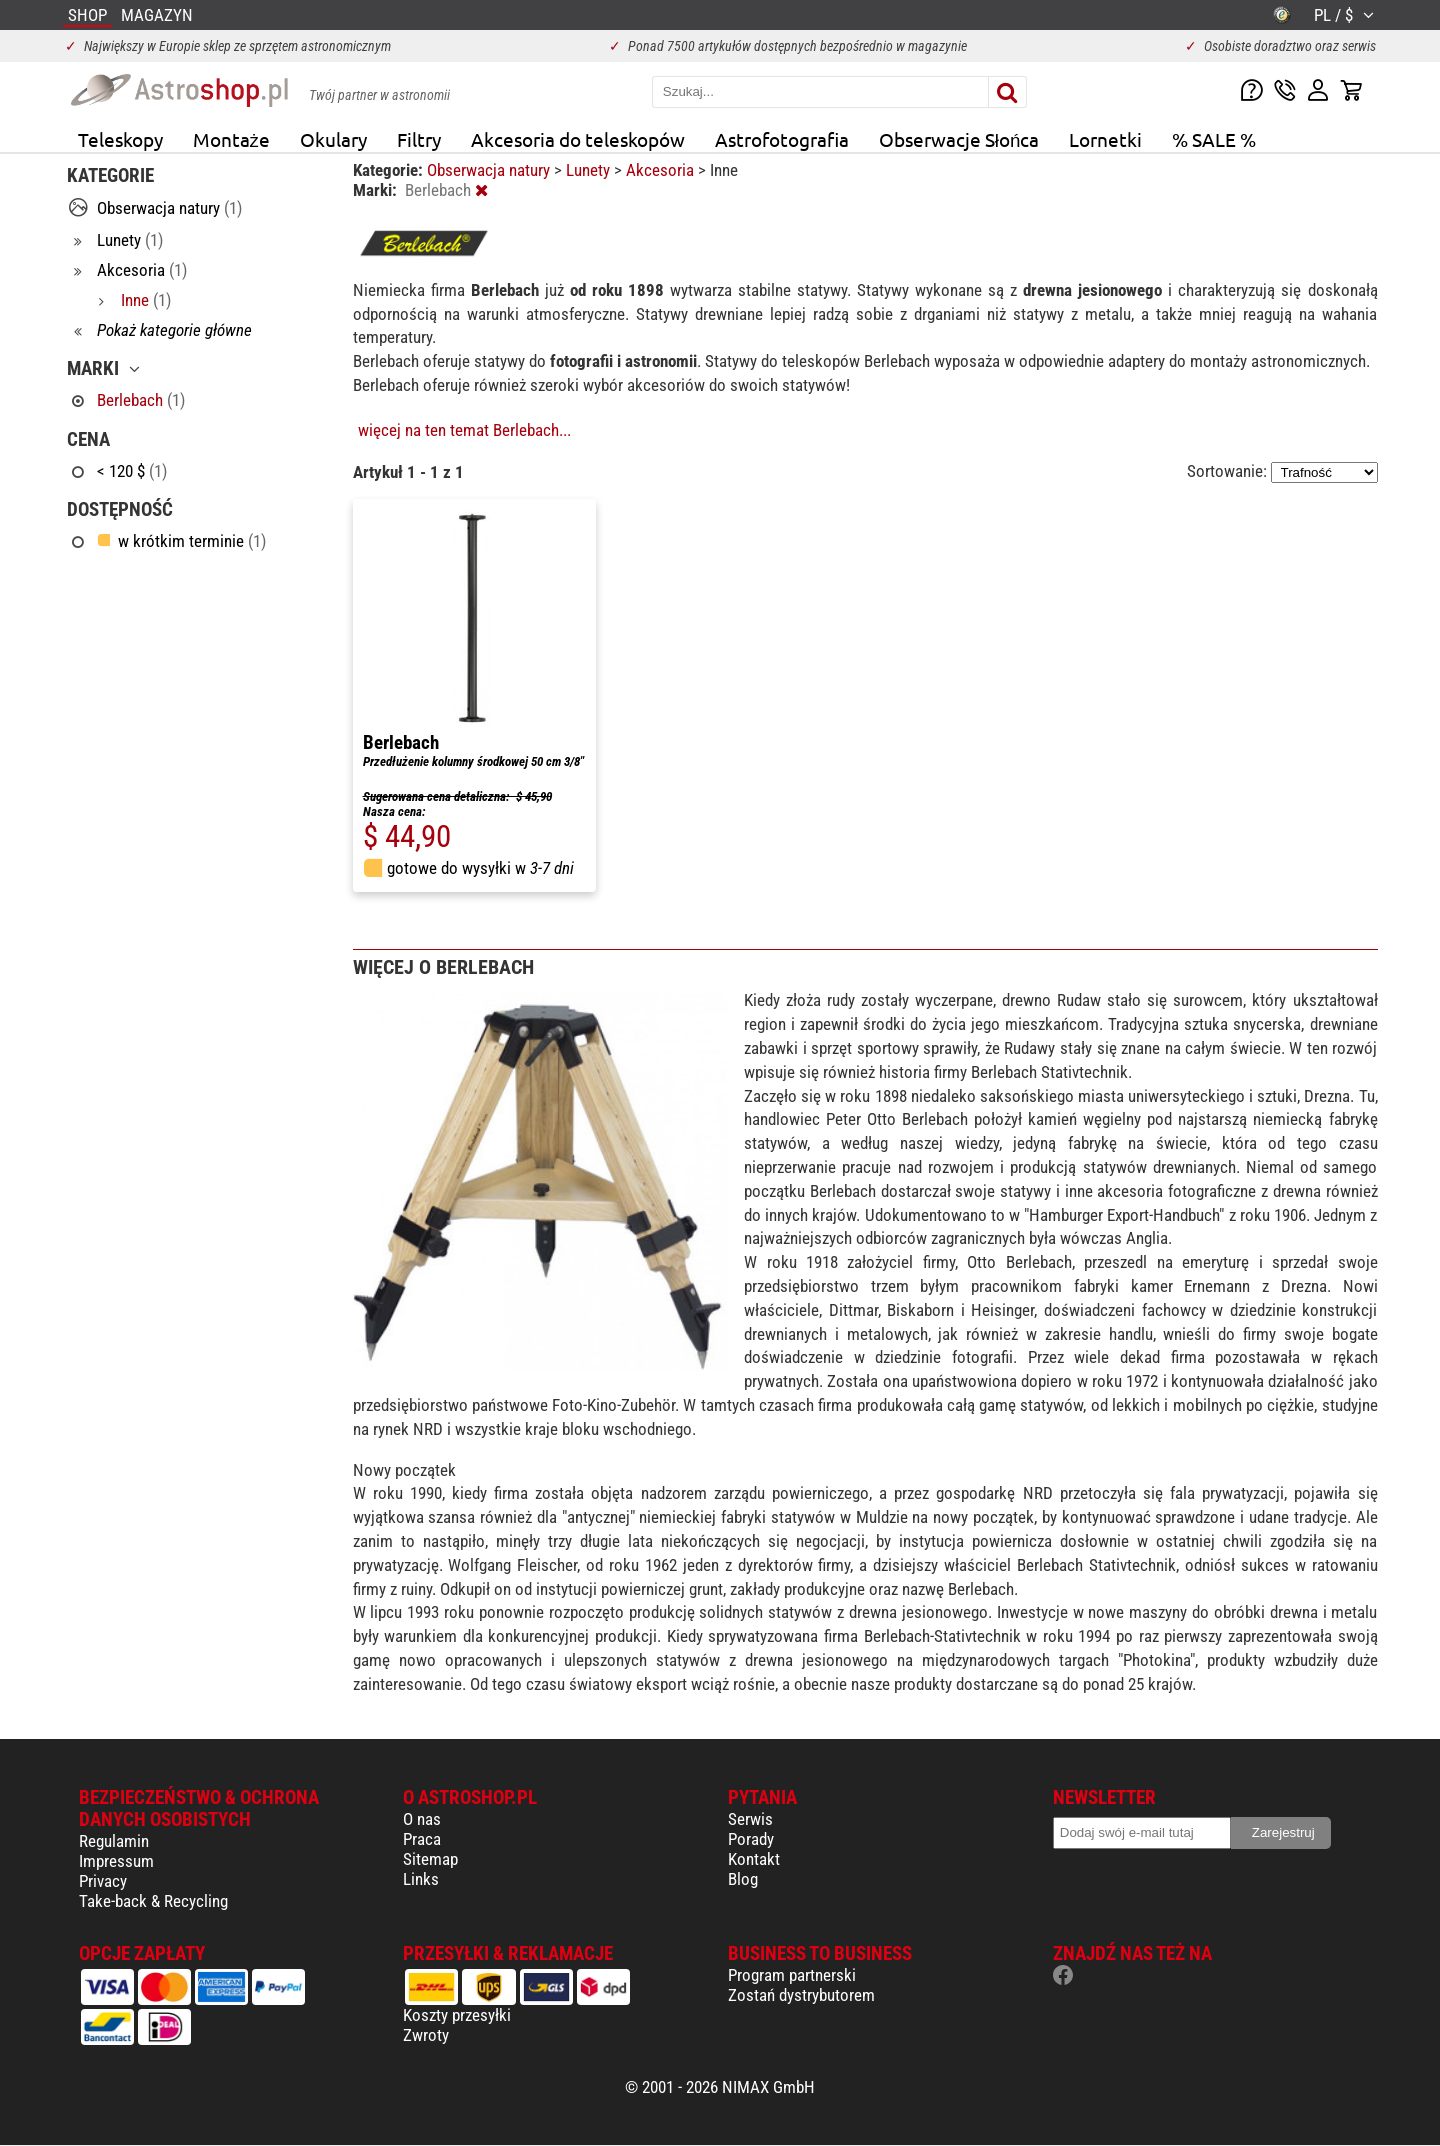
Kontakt (754, 1859)
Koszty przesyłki (457, 2015)
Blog (743, 1879)
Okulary (333, 139)
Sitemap (430, 1859)
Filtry (419, 139)
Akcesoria (662, 170)
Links (421, 1879)
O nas (422, 1819)
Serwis (750, 1819)
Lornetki (1105, 139)
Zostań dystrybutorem (801, 1995)
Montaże (231, 139)
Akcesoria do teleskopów (578, 139)
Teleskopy (120, 139)
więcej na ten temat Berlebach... (464, 430)
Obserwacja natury (490, 170)
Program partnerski (792, 1975)
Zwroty (426, 2035)
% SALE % (1214, 139)
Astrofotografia (782, 139)
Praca (422, 1839)
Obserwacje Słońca (959, 139)
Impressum (116, 1861)
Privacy (103, 1881)
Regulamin (114, 1841)
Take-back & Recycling (153, 1901)
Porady (751, 1839)
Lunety (590, 170)
